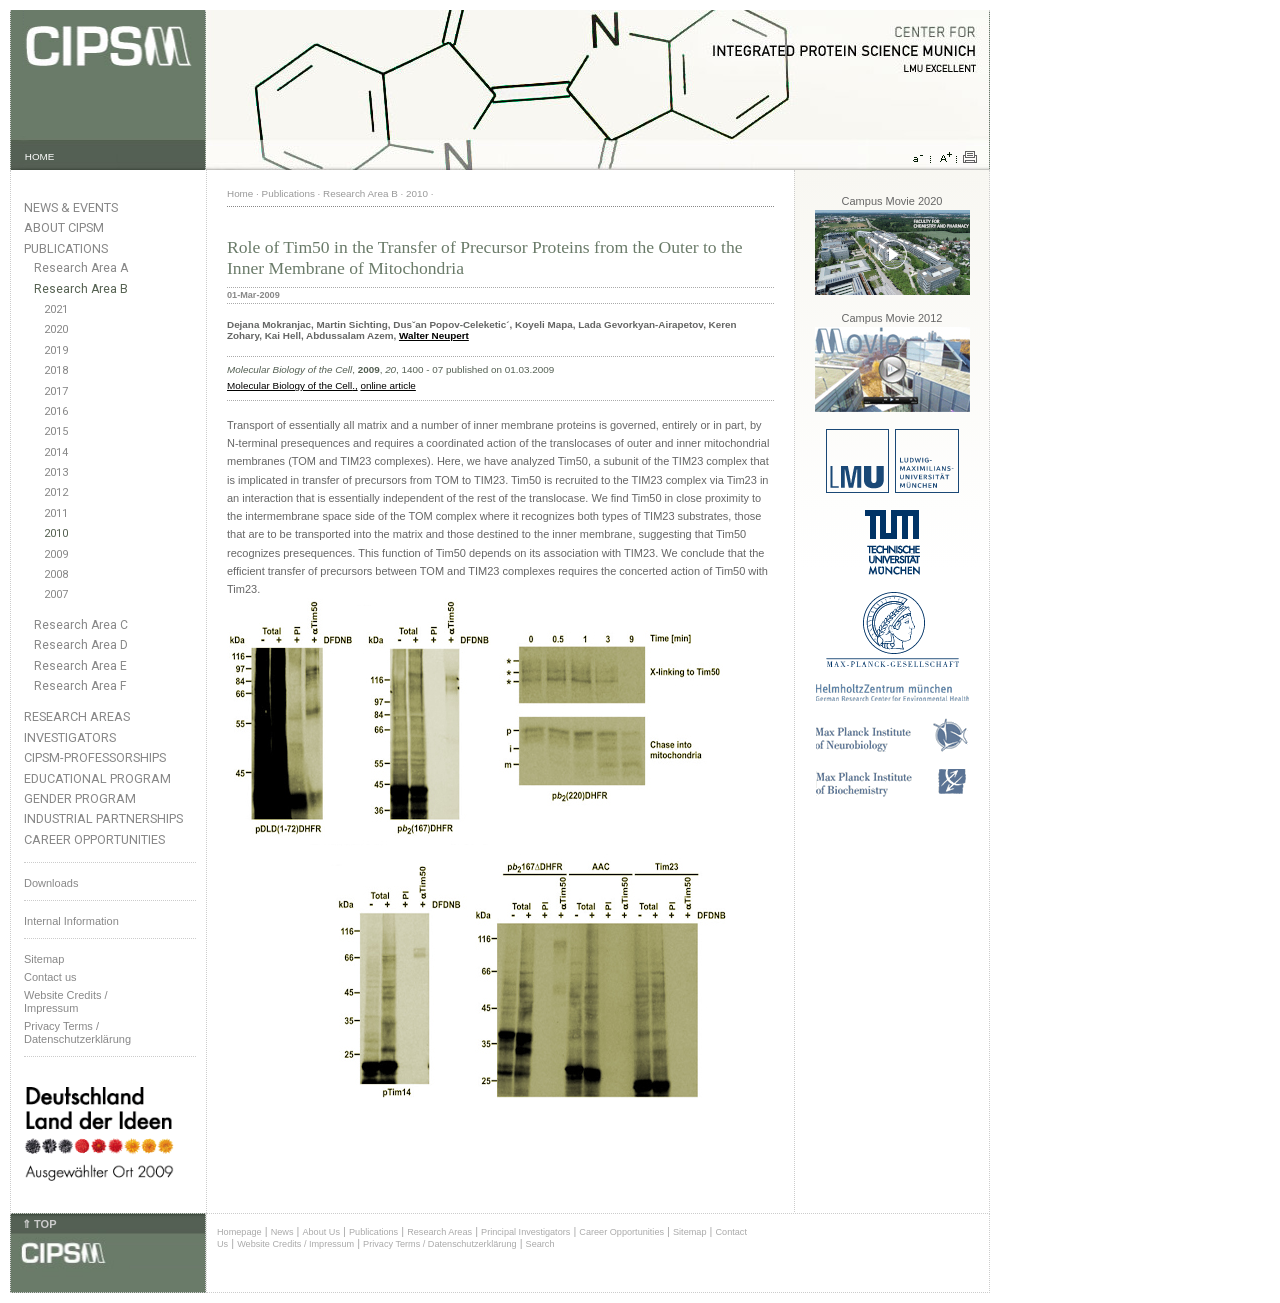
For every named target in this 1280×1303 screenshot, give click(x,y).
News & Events (71, 207)
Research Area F (80, 686)
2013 (56, 472)
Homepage (239, 1232)
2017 (56, 391)
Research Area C (81, 625)
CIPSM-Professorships (95, 757)
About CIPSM (64, 227)
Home (240, 193)
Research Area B (81, 289)
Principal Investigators (525, 1232)
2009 (56, 554)
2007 (56, 594)
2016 (56, 411)
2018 (56, 370)
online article (387, 385)
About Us (321, 1232)
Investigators (70, 737)
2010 (56, 533)
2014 (56, 452)
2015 (56, 431)
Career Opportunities (94, 839)
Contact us (50, 977)
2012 (56, 492)
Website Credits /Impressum (66, 1001)
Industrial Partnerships (103, 818)
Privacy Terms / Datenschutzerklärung (77, 1032)
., (355, 385)
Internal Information (71, 921)
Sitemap (44, 959)
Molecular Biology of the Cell (289, 385)
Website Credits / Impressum (295, 1244)
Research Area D (81, 645)
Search (540, 1244)
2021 (56, 309)
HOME (40, 156)
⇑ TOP (39, 1224)
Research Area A (81, 268)
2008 (56, 574)
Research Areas (77, 716)
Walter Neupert (434, 335)
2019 (56, 350)
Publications (66, 248)
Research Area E (80, 666)
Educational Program (97, 778)
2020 (56, 329)
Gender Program (80, 798)
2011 (56, 513)
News (282, 1232)
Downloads (51, 883)
